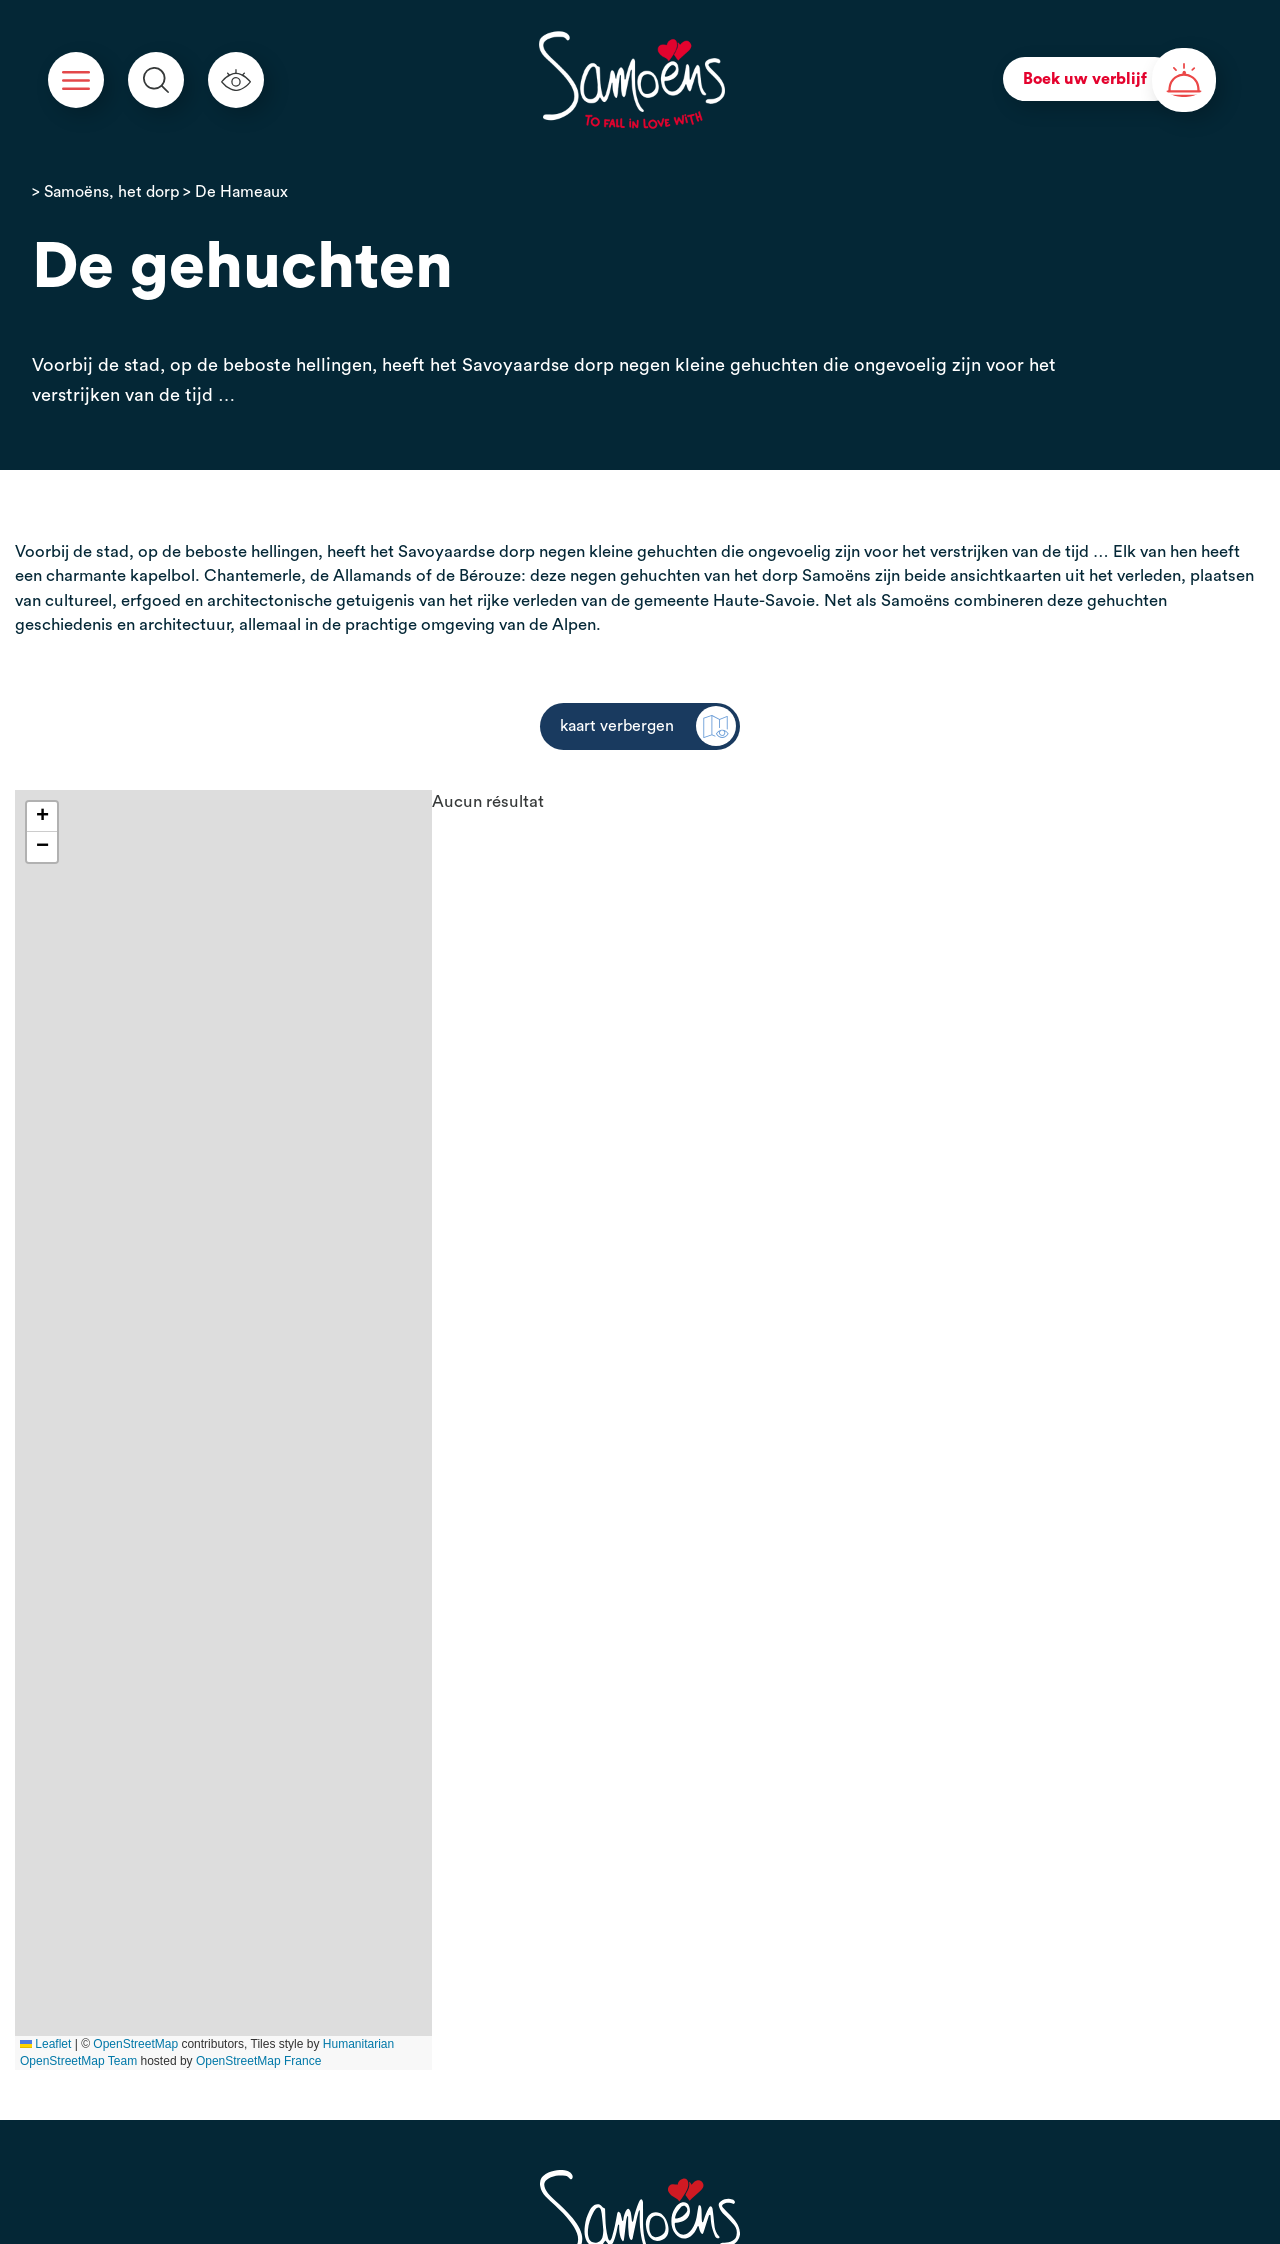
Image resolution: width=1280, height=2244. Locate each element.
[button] (42, 817)
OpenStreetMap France (258, 2061)
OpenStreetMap (135, 2044)
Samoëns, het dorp (111, 192)
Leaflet (45, 2044)
